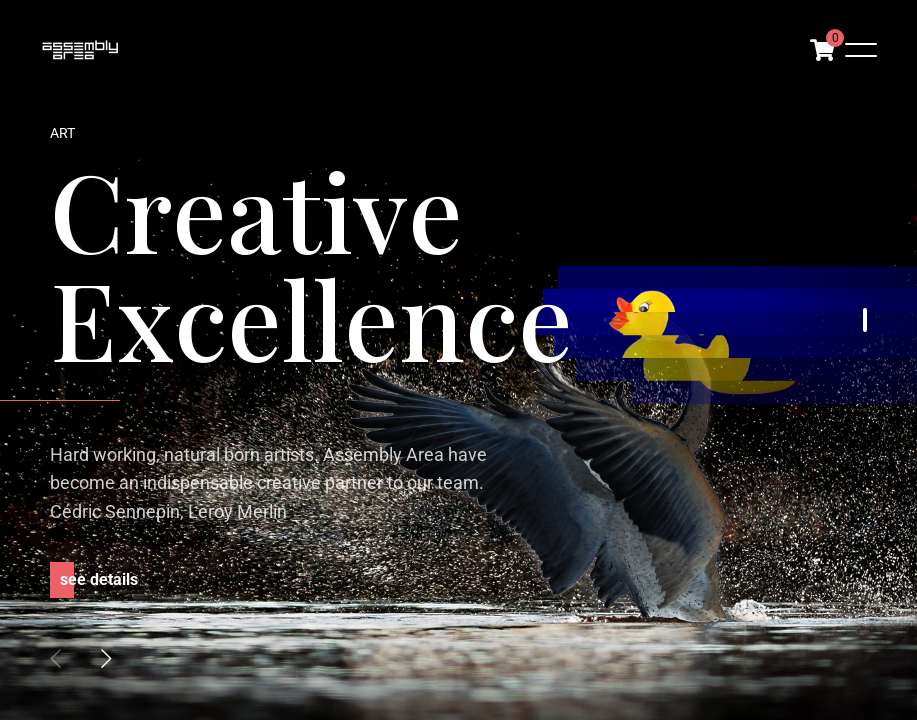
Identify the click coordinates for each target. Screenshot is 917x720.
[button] (106, 658)
